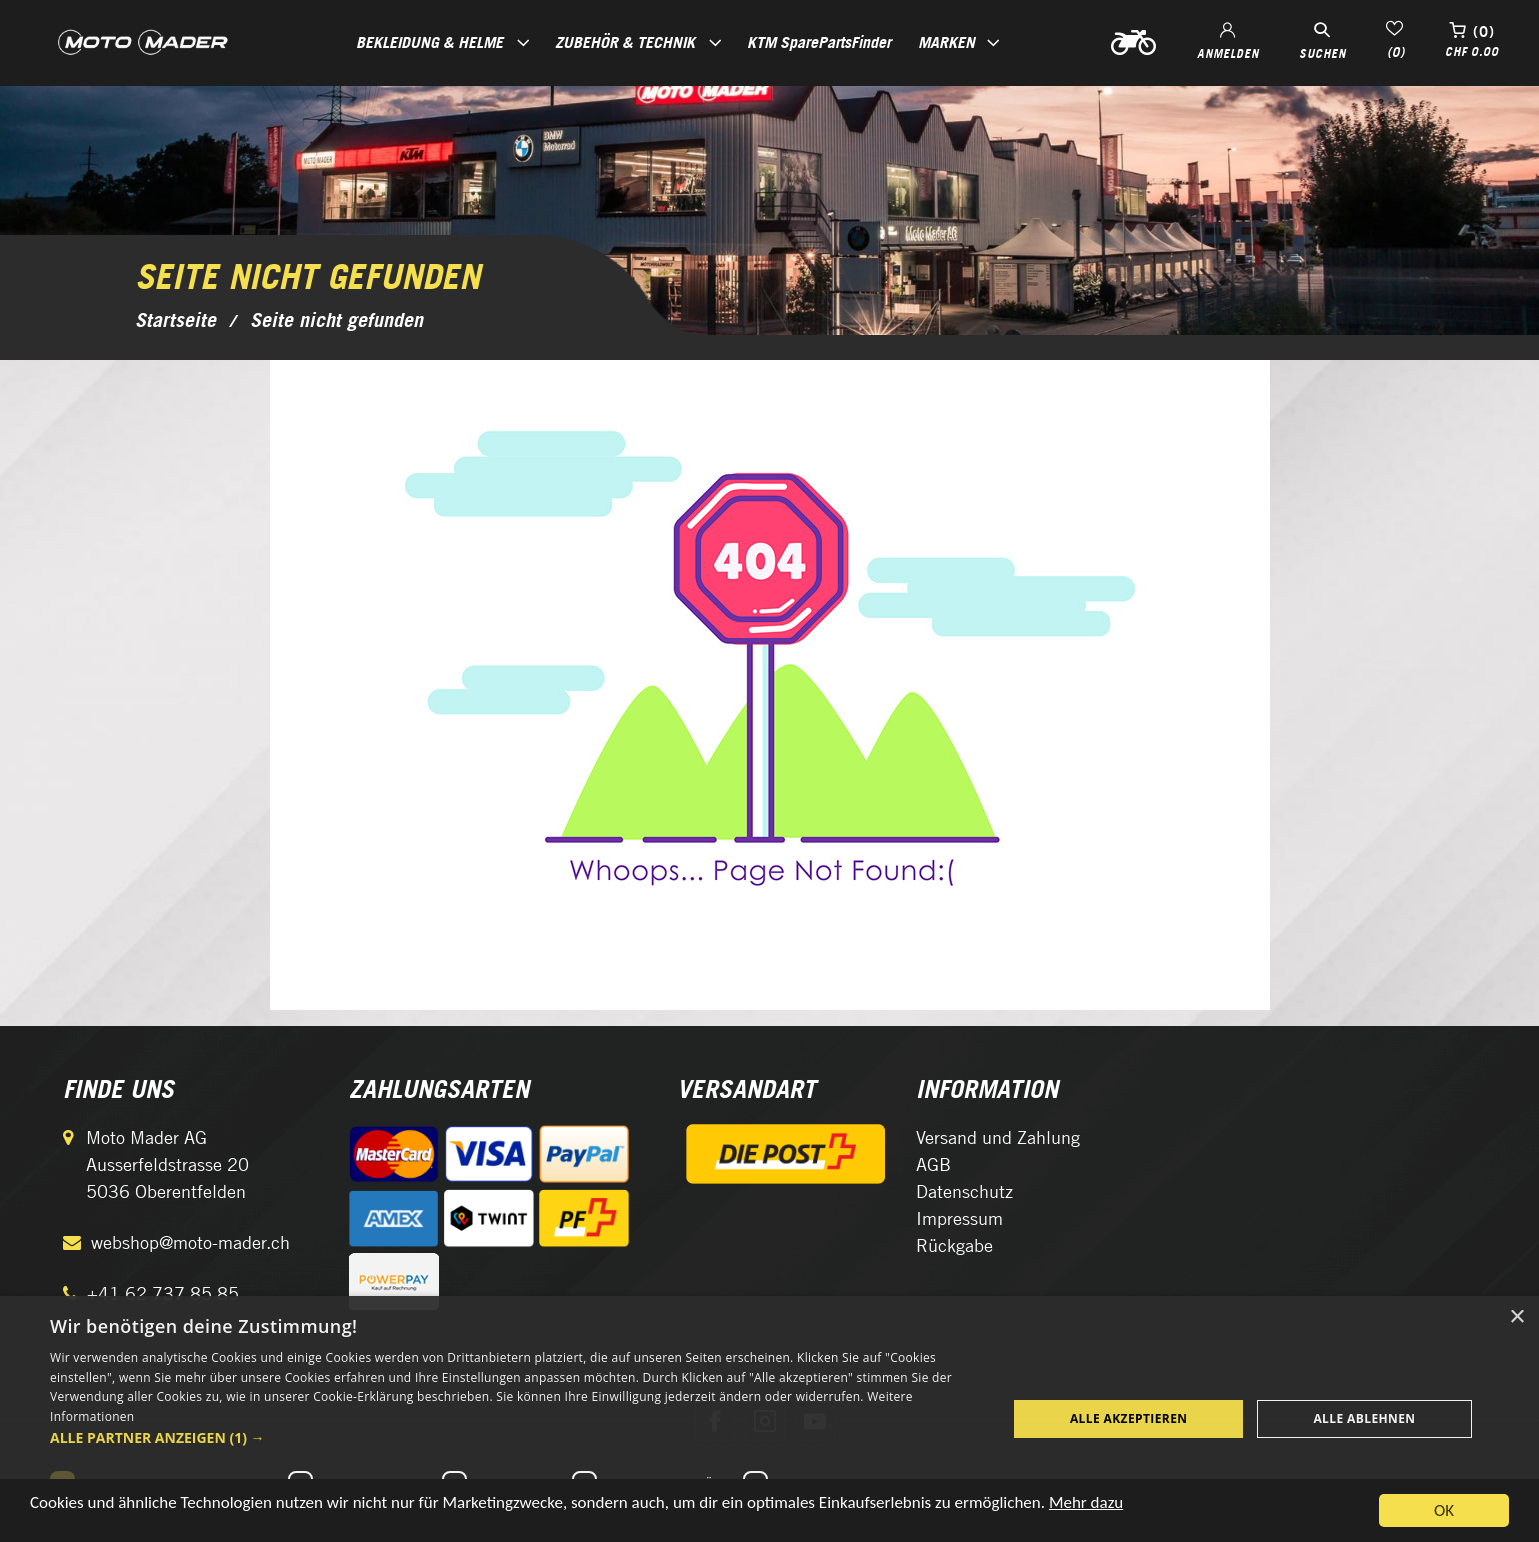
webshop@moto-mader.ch (190, 1242)
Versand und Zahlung (998, 1137)
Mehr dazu (1086, 1506)
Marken (946, 42)
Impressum (959, 1218)
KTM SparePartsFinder (819, 42)
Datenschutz (964, 1191)
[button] (514, 1437)
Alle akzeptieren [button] (1129, 1418)
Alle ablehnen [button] (1364, 1418)
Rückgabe (954, 1245)
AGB (933, 1164)
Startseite (175, 320)
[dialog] (769, 1419)
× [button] (1516, 1317)
